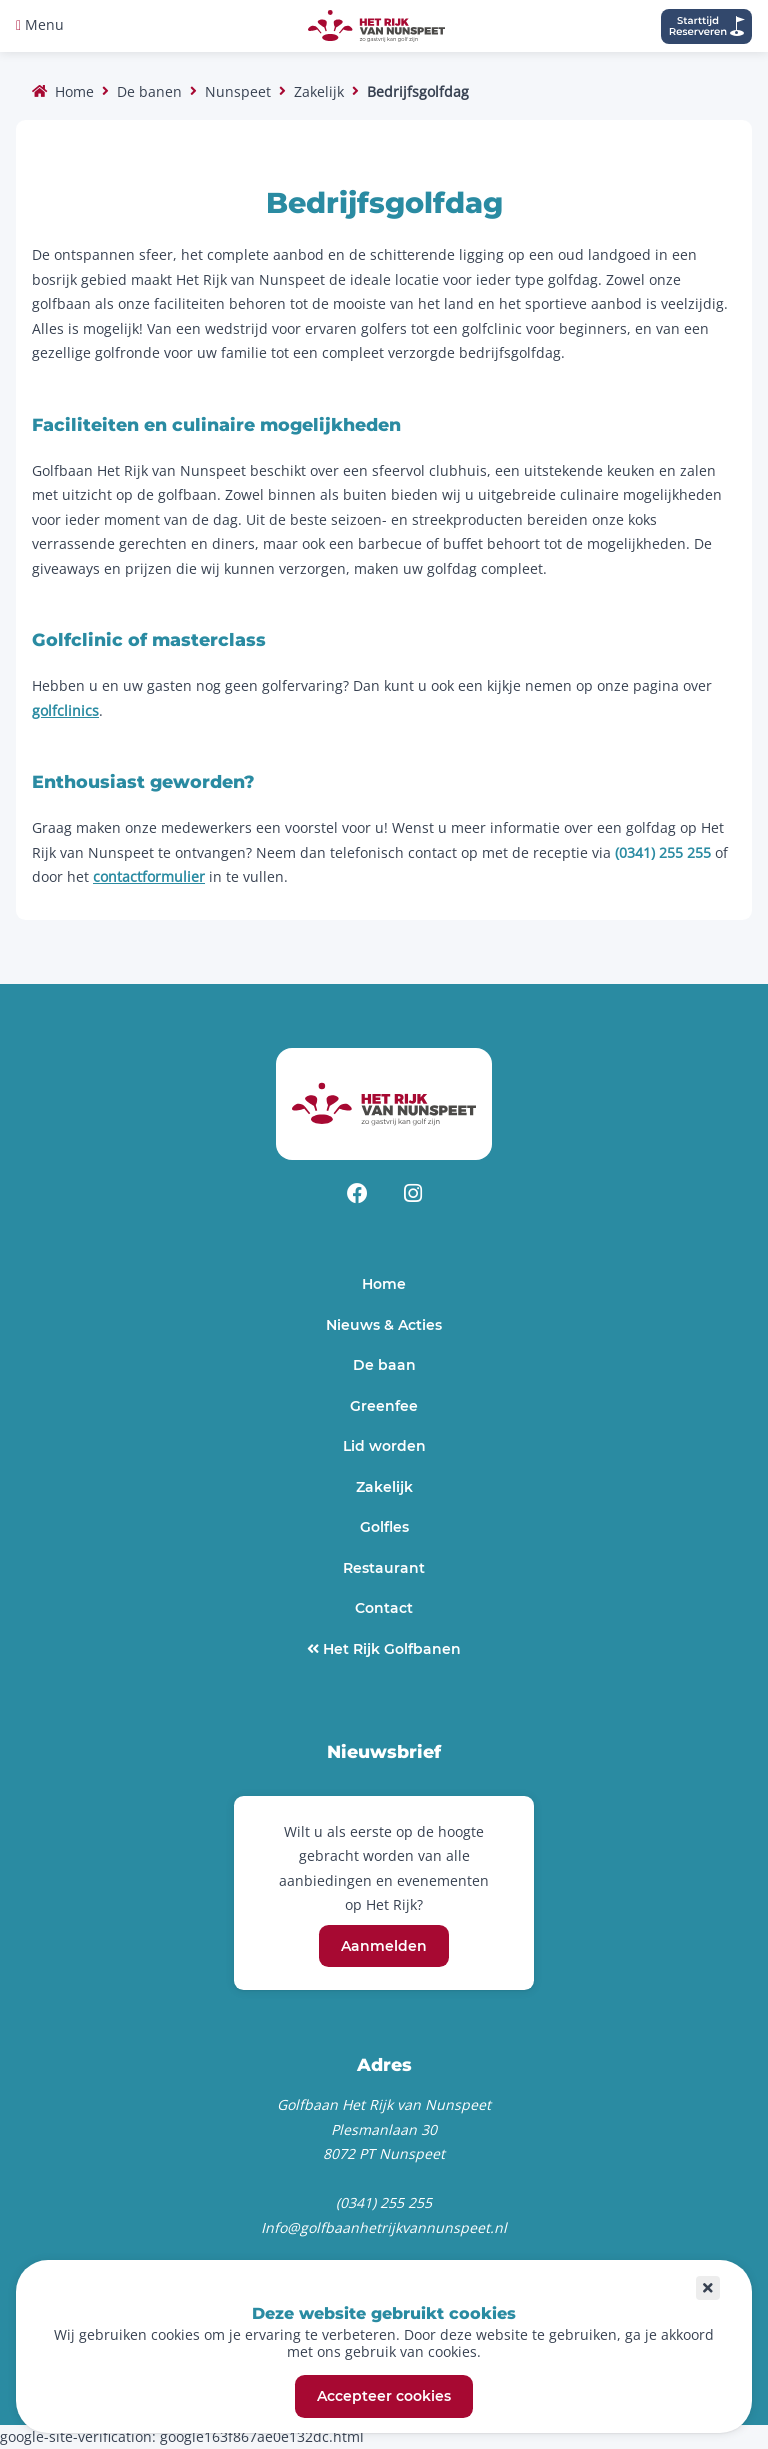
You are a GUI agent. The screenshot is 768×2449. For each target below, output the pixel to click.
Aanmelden (384, 1946)
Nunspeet (238, 91)
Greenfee (384, 1406)
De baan (384, 1365)
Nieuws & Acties (384, 1325)
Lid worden (384, 1446)
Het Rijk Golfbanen (390, 1649)
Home (74, 91)
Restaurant (384, 1568)
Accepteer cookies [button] (384, 2397)
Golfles (384, 1527)
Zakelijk (319, 91)
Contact (384, 1608)
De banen (149, 91)
